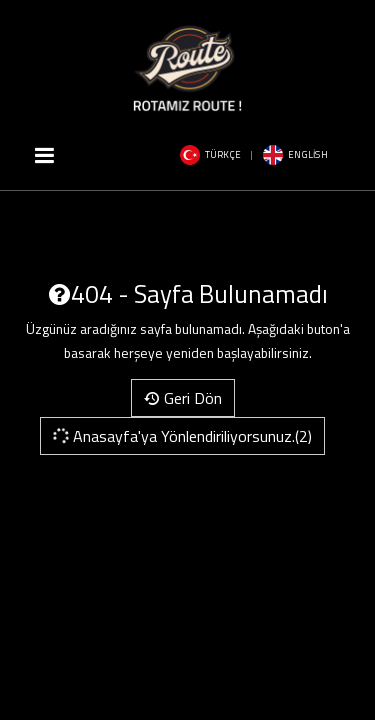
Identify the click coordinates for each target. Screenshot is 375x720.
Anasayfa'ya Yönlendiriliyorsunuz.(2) (181, 436)
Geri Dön (183, 398)
